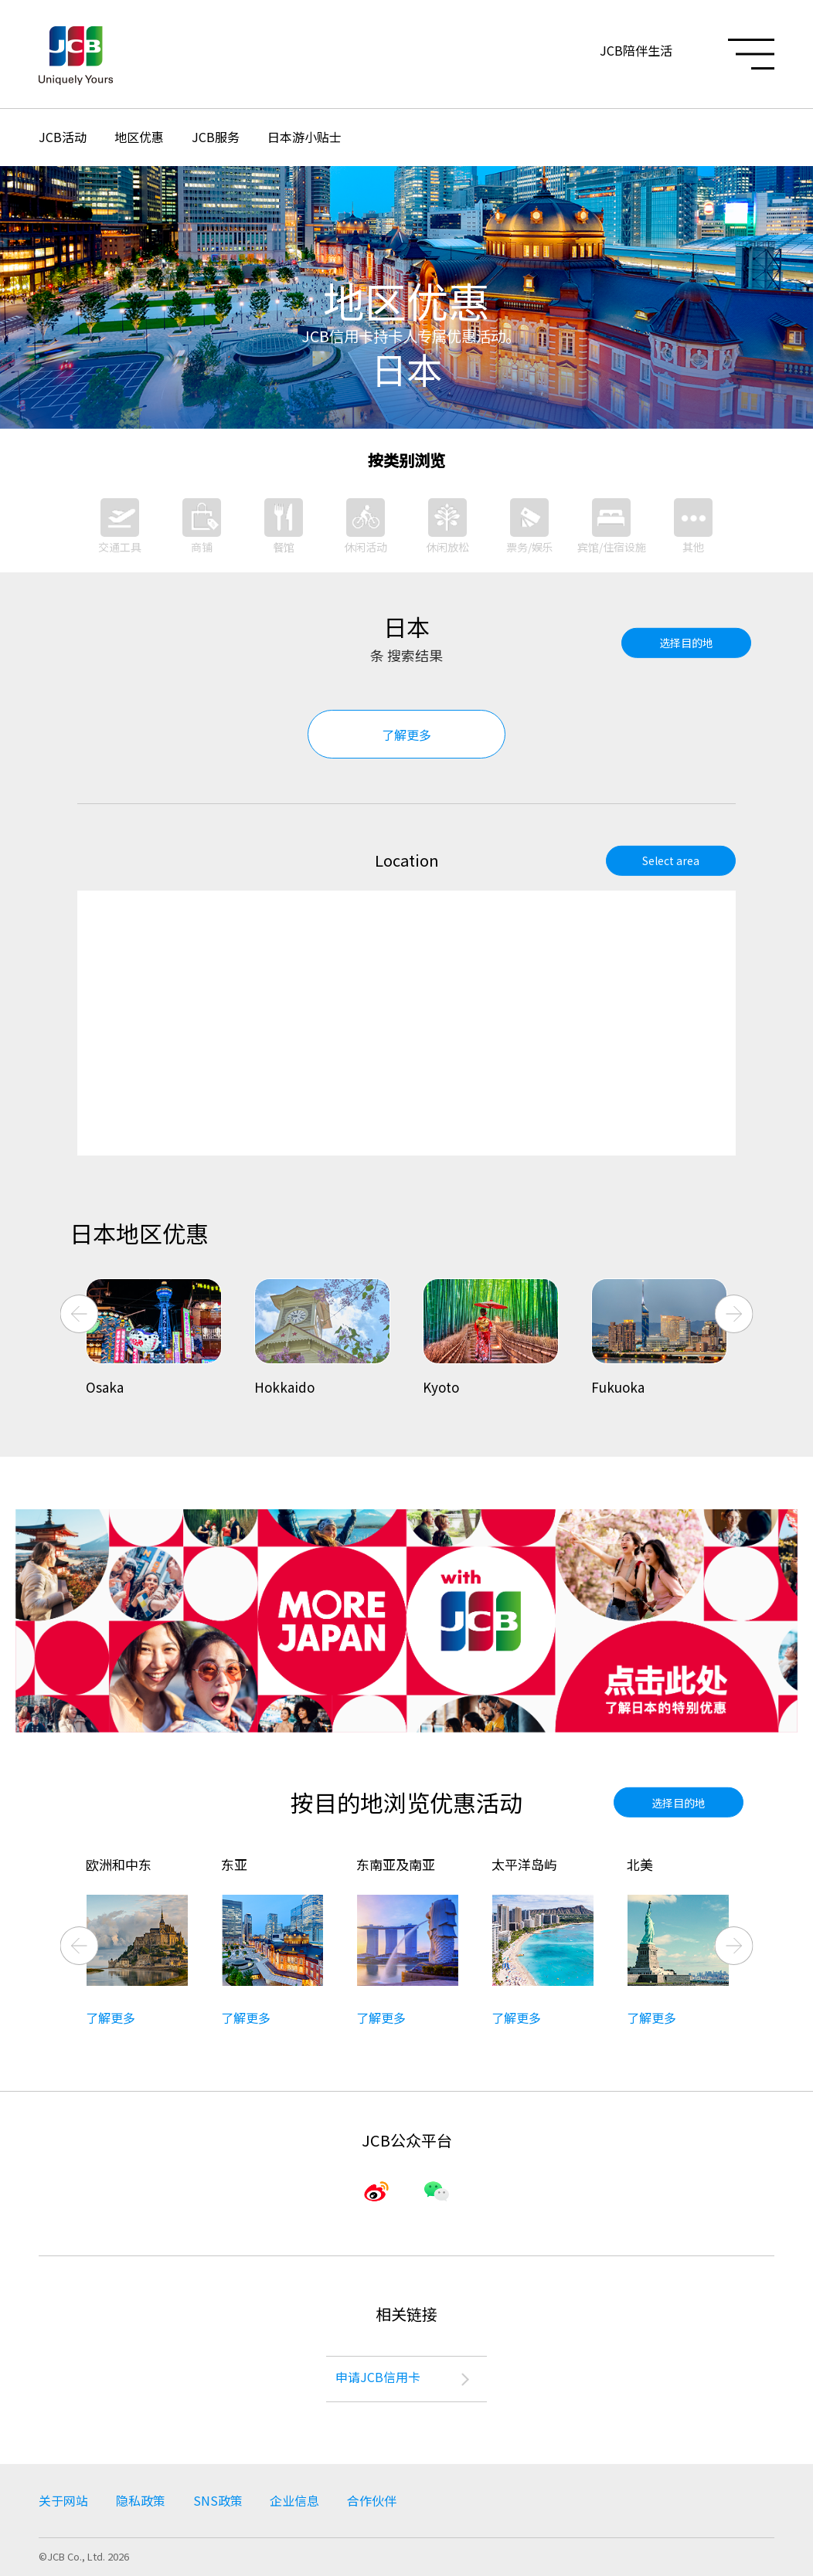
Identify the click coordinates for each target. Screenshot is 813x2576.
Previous (79, 1314)
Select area (670, 860)
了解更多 (406, 734)
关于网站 (63, 2501)
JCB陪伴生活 (636, 50)
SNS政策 (218, 2501)
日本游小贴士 (304, 136)
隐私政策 (140, 2501)
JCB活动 (63, 136)
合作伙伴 (372, 2501)
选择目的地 (686, 642)
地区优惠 (139, 136)
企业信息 (295, 2501)
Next (734, 1314)
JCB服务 (216, 136)
